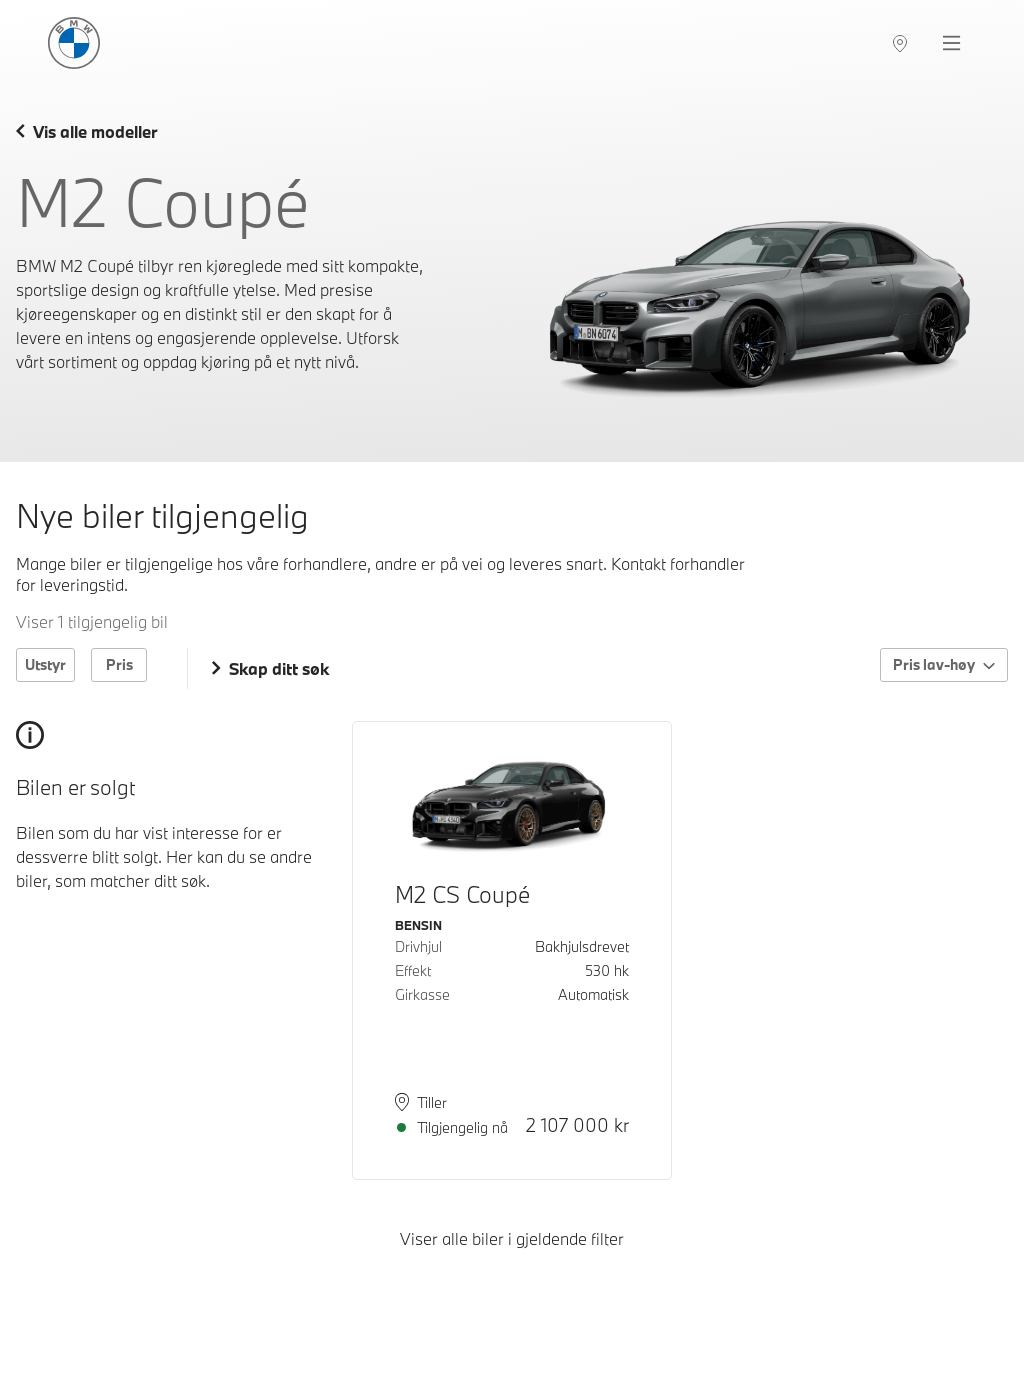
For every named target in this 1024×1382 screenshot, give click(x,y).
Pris (119, 664)
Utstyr (45, 664)
